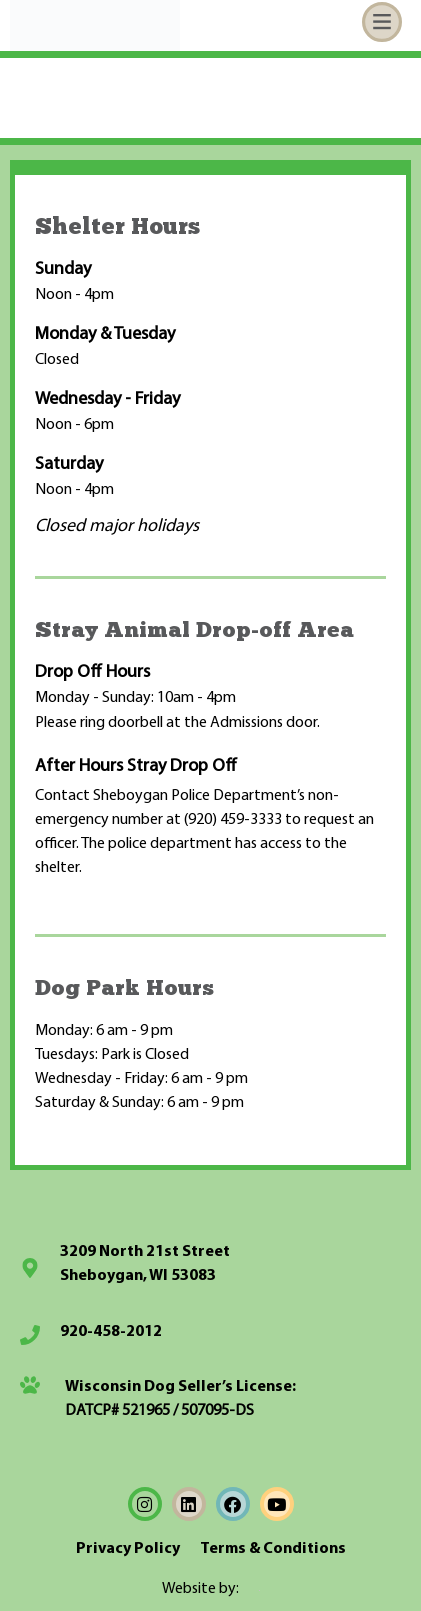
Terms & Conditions (273, 1549)
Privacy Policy (128, 1549)
